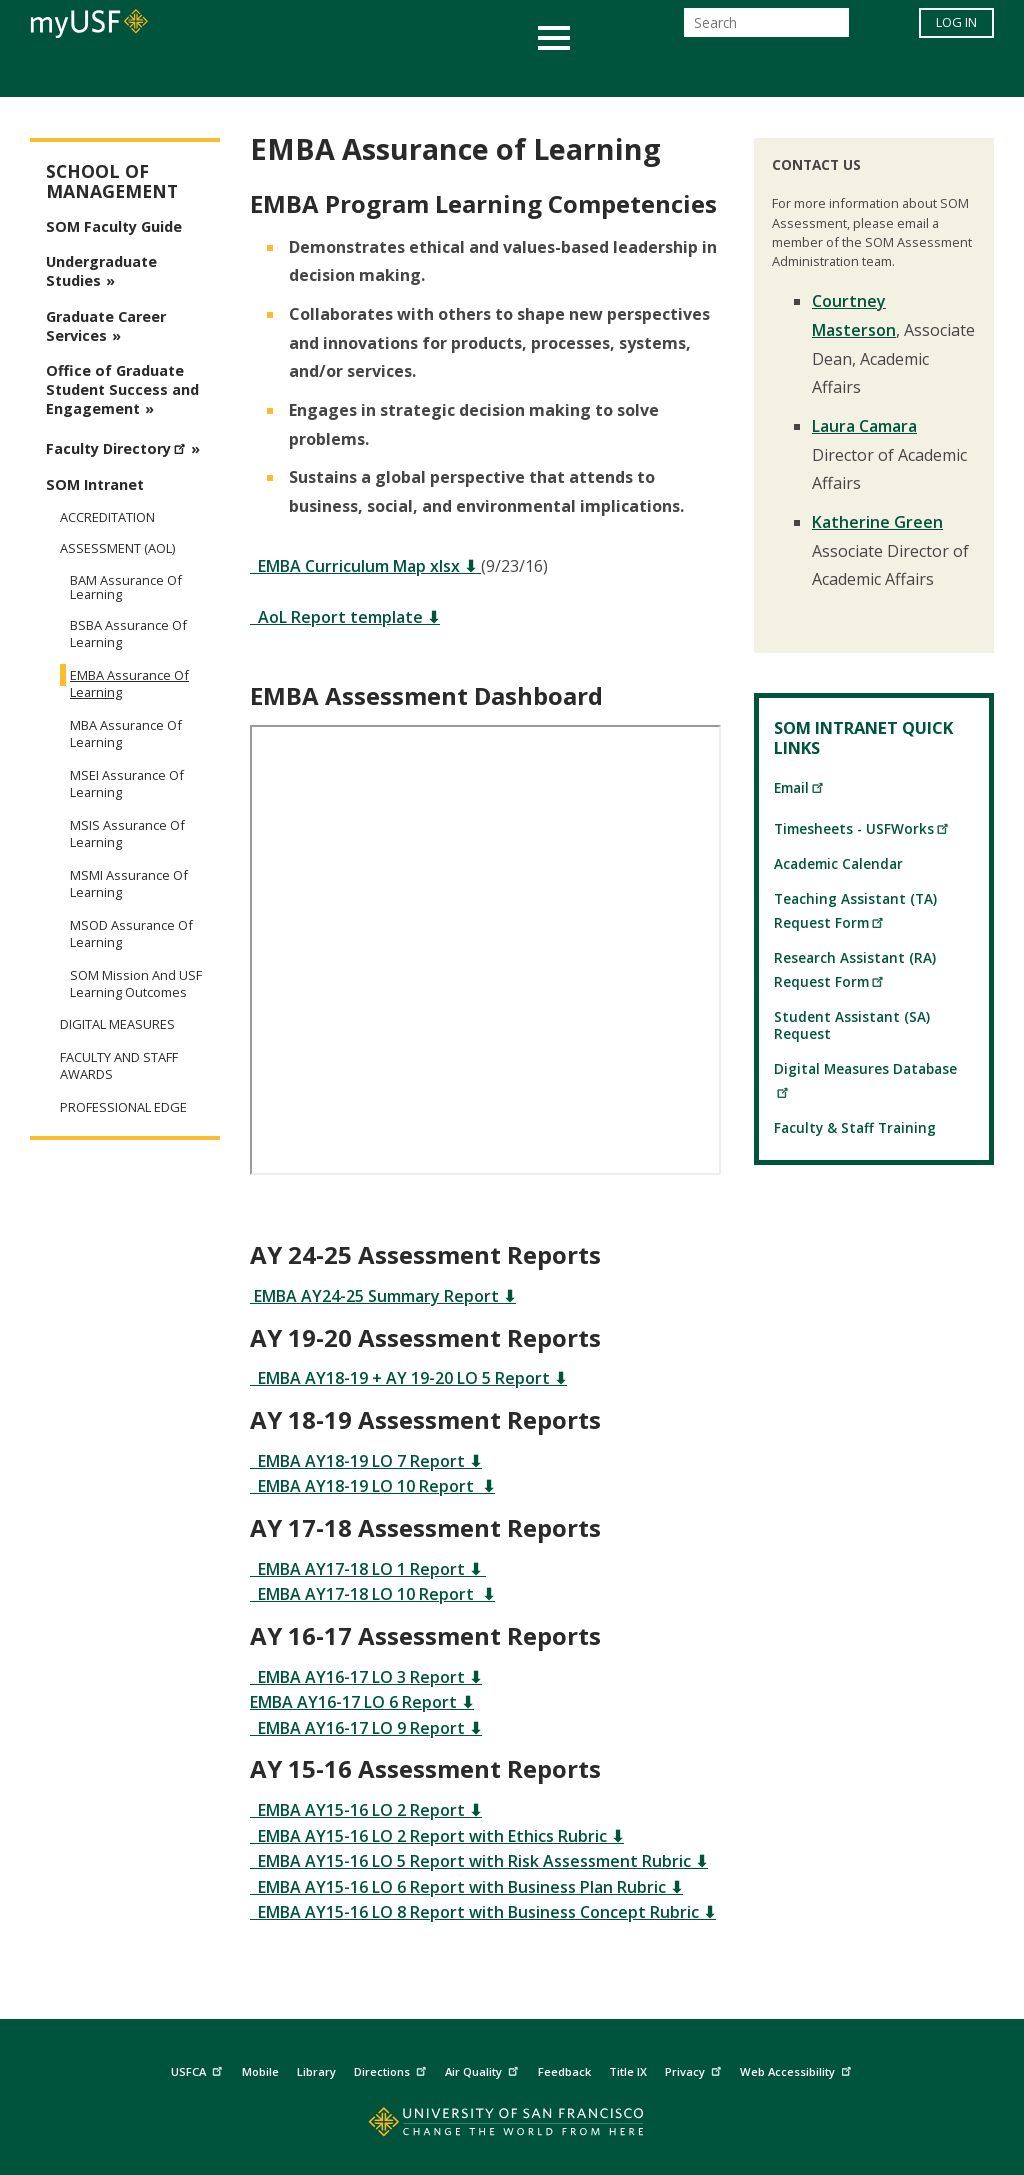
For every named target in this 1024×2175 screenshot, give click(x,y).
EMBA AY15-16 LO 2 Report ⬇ (366, 1810)
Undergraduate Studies (101, 271)
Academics (124, 73)
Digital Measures (117, 1024)
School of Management (112, 181)
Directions (392, 2068)
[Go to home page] (512, 2126)
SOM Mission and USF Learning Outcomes (136, 983)
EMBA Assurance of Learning (129, 683)
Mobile (260, 2071)
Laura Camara (864, 426)
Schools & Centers (865, 73)
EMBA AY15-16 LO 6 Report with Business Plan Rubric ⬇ (466, 1887)
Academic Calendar (838, 863)
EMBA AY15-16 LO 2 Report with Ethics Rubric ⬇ (437, 1836)
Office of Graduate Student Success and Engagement (122, 389)
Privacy (695, 2068)
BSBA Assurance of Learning (128, 633)
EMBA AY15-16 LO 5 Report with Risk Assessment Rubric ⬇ (479, 1861)
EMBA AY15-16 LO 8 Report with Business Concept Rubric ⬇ (483, 1912)
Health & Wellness (453, 73)
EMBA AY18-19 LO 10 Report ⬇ (372, 1486)
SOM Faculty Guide (114, 226)
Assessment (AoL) (117, 548)
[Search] (766, 28)
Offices (723, 73)
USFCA (199, 2068)
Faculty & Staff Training (855, 1127)
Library (316, 2071)
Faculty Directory (118, 446)
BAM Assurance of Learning (126, 587)
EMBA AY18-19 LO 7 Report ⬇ (366, 1461)
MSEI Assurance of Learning (127, 783)
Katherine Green (877, 522)
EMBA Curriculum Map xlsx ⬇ (365, 566)
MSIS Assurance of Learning (127, 833)
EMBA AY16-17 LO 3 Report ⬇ (366, 1677)
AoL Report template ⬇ (345, 617)
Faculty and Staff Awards (119, 1066)
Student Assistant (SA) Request (852, 1025)
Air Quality (484, 2068)
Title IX (628, 2071)
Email (799, 787)
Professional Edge (123, 1107)
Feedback (564, 2071)
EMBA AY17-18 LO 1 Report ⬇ (368, 1569)
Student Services (272, 73)
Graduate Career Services (106, 326)
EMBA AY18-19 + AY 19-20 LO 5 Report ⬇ (408, 1378)
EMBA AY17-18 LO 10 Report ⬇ (372, 1594)
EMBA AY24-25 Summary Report (376, 1296)
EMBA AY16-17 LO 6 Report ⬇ (362, 1702)
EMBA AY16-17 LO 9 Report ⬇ (366, 1728)
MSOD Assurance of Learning (131, 933)
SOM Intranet (95, 484)
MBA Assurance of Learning (126, 733)
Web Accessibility (798, 2068)
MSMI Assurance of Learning (129, 883)
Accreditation (107, 517)
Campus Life (611, 73)
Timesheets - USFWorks (862, 828)
